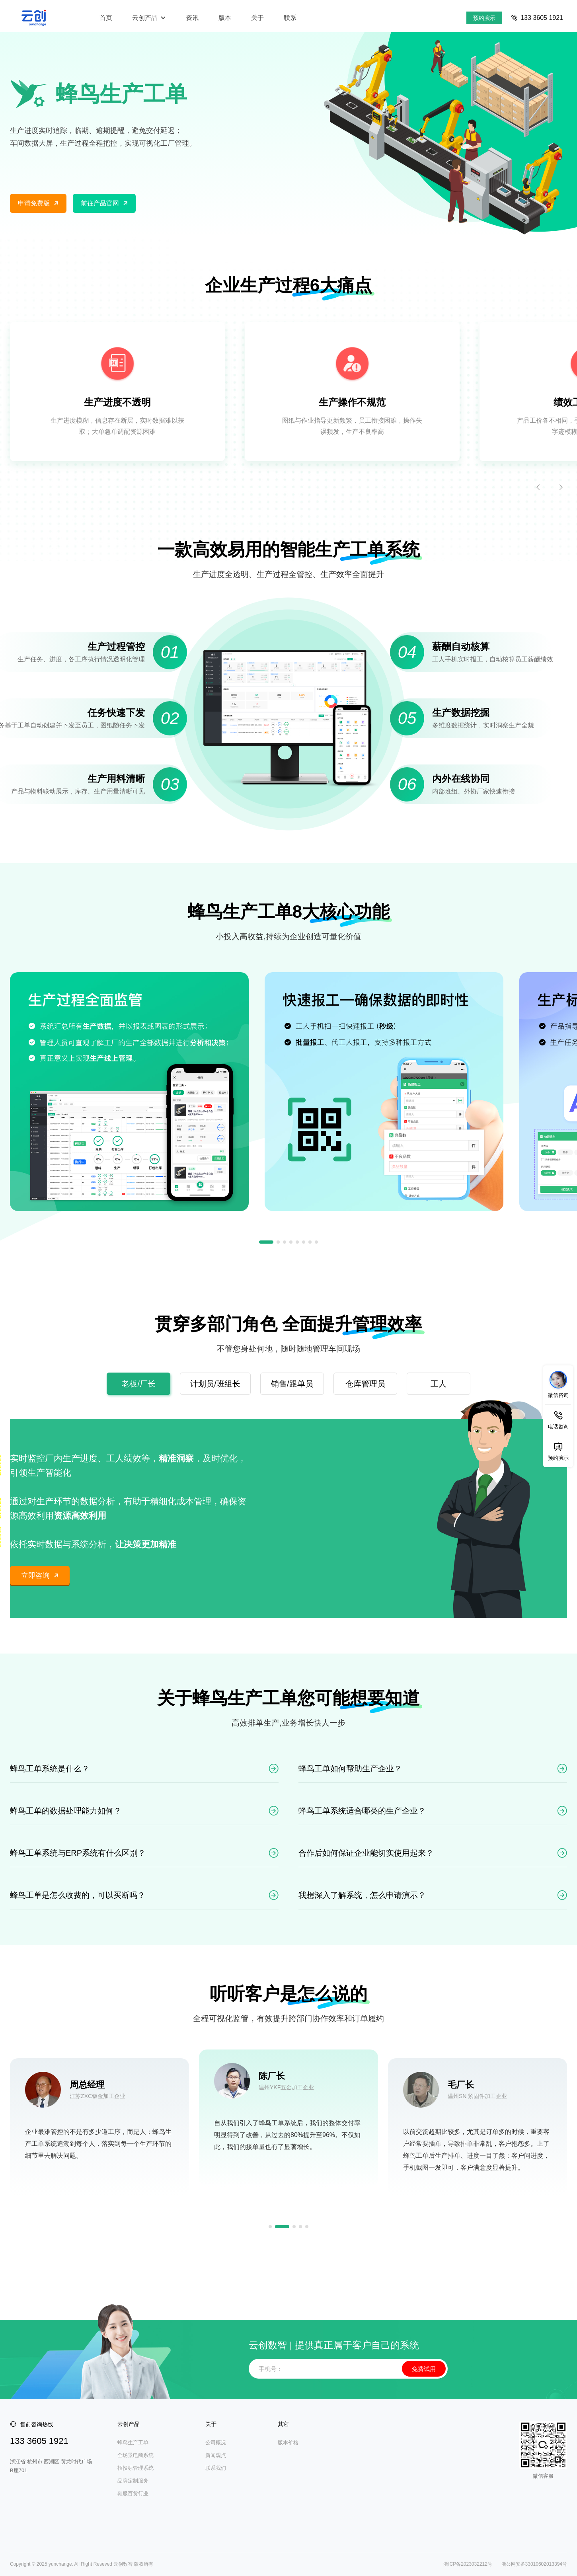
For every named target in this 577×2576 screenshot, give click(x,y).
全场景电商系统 (135, 2455)
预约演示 (484, 18)
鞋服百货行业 (132, 2493)
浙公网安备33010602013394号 (533, 2564)
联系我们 (215, 2468)
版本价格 (288, 2442)
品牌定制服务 (132, 2481)
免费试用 (424, 2368)
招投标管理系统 (135, 2468)
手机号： (271, 2369)
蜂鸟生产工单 (132, 2442)
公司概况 (215, 2442)
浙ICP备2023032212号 (467, 2564)
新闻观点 (215, 2455)
